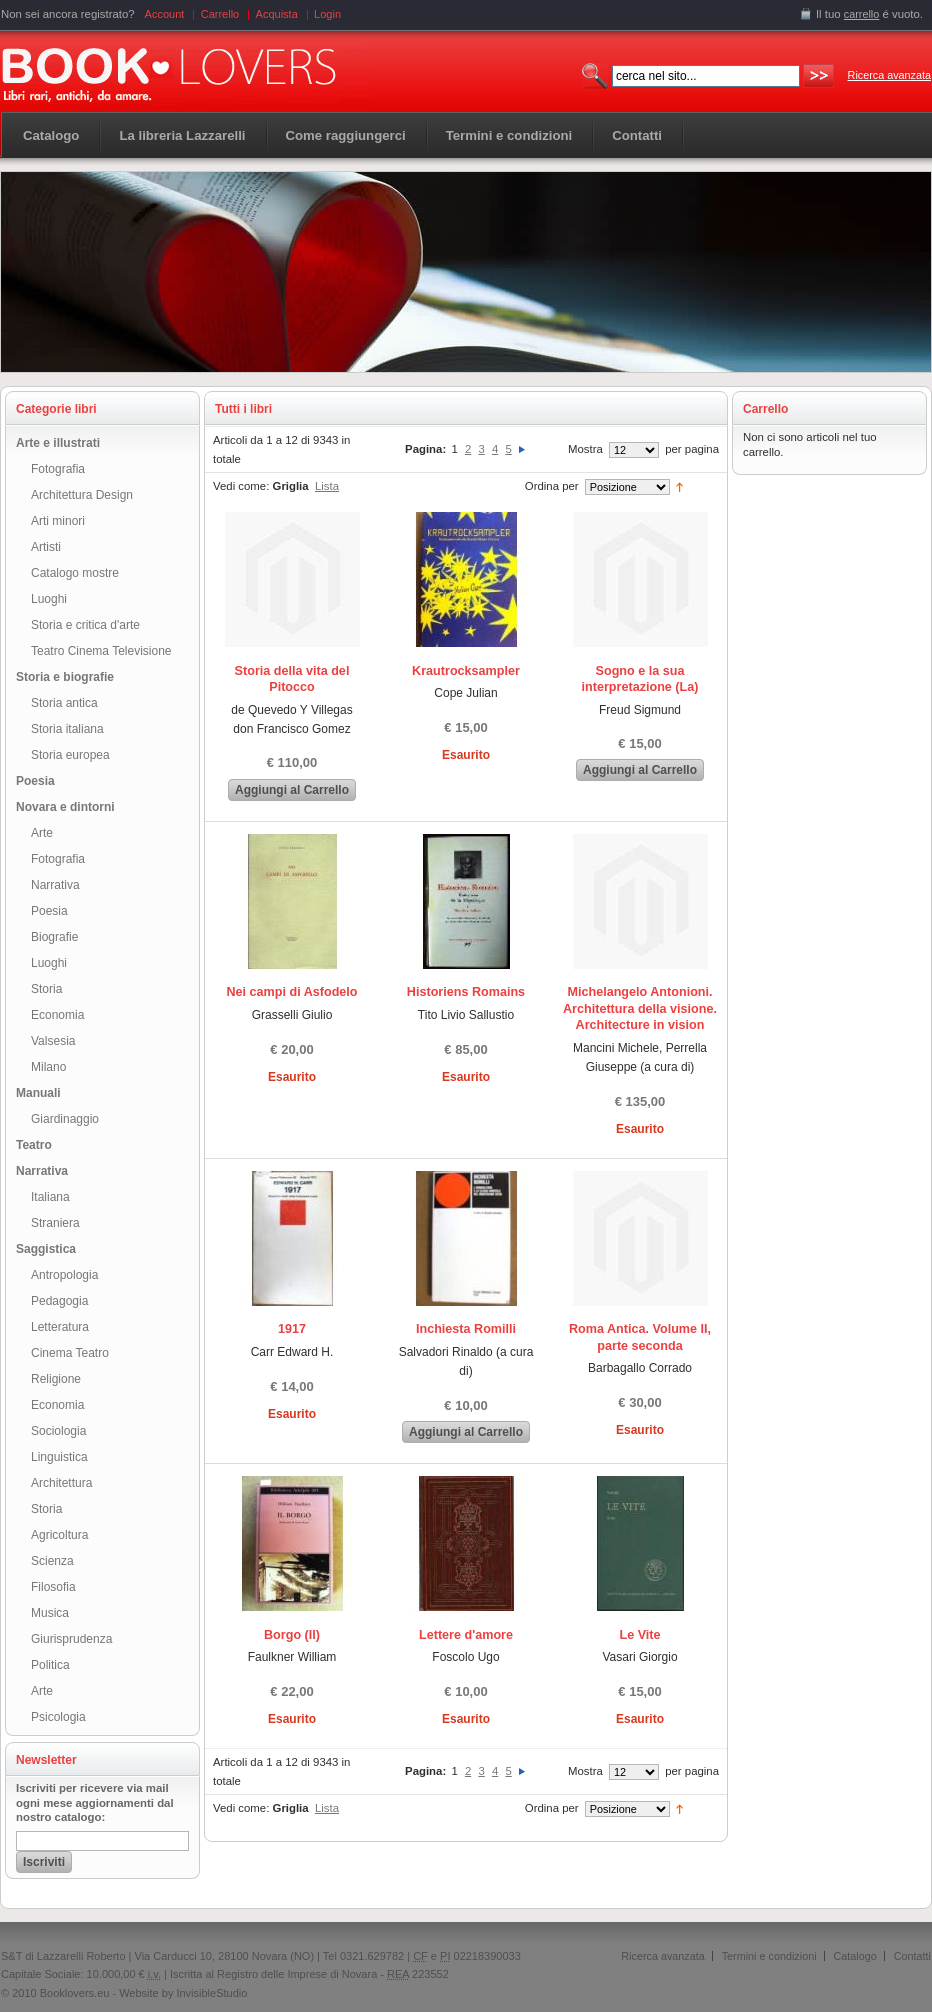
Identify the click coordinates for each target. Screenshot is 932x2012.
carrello (862, 14)
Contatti (912, 1956)
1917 (292, 1329)
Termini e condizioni (769, 1956)
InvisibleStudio (211, 1993)
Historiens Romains (466, 992)
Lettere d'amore (466, 1635)
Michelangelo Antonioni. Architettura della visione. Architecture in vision (640, 1008)
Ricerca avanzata (889, 75)
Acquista (277, 14)
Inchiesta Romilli (466, 1329)
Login (327, 14)
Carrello (220, 14)
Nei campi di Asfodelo (291, 992)
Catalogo (51, 135)
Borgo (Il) (292, 1635)
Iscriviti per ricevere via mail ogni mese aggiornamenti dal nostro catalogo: (95, 1803)
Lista (327, 486)
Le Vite (639, 1635)
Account (165, 14)
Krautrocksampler (466, 671)
